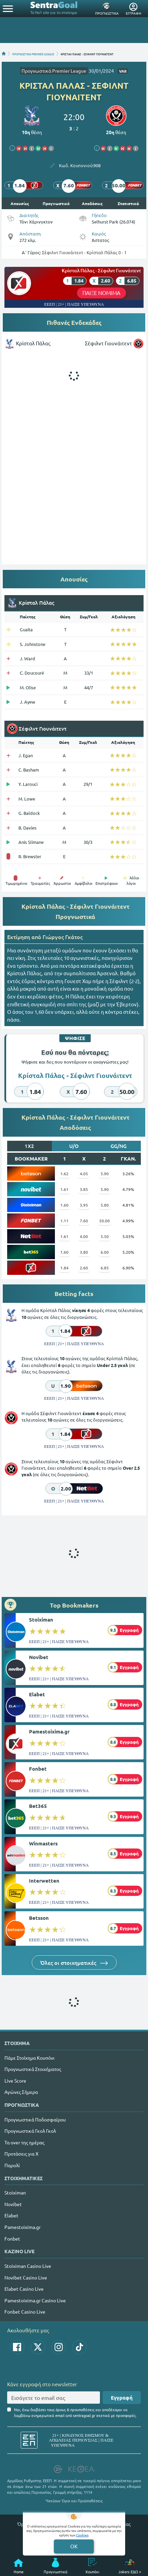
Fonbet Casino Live (24, 2311)
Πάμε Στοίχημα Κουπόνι (29, 2058)
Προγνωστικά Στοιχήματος (32, 2069)
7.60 (84, 1220)
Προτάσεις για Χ (21, 2153)
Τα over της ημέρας (24, 2142)
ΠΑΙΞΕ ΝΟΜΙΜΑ (101, 292)
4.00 (84, 1236)
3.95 (84, 1205)
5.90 (105, 1173)
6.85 (105, 1267)
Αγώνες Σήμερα (21, 2092)
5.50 (105, 1236)
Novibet (38, 1657)
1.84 (64, 1267)
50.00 (104, 1220)
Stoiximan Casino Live (27, 2266)
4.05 (84, 1173)
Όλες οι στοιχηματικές (74, 1962)
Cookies (82, 2534)
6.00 (105, 1252)
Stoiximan (41, 1619)
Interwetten (44, 1880)
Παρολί (12, 2165)
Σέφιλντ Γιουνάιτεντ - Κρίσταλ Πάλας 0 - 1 (84, 252)
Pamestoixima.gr (49, 1731)
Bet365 (38, 1805)
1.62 (64, 1173)
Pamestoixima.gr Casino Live (35, 2300)
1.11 (64, 1220)
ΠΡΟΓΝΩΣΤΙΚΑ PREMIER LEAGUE (33, 54)
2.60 (84, 1267)
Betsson (39, 1917)
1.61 (64, 1189)
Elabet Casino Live (24, 2289)
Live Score (15, 2080)
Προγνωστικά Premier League (53, 71)
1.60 (64, 1205)
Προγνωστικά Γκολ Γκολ (30, 2131)
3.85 (84, 1189)
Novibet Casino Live (25, 2277)
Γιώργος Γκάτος (63, 936)
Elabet (37, 1694)
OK (74, 2546)
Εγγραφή (122, 2397)
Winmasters (43, 1843)
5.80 (105, 1205)
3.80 (84, 1252)
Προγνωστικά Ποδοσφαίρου (35, 2119)
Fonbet (38, 1768)
